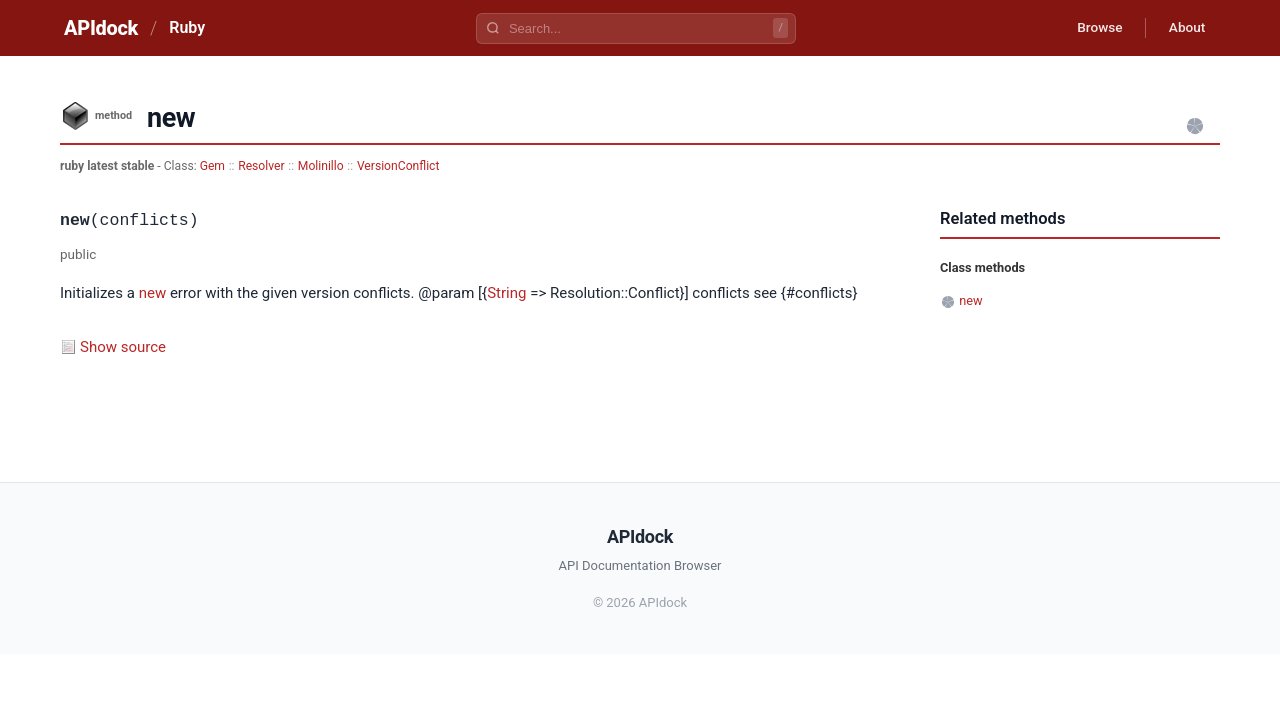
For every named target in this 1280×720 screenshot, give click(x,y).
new (153, 293)
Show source (123, 347)
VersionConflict (398, 166)
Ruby (187, 27)
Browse (1094, 28)
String (506, 293)
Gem (212, 166)
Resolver (261, 166)
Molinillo (321, 166)
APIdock (101, 28)
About (1185, 28)
